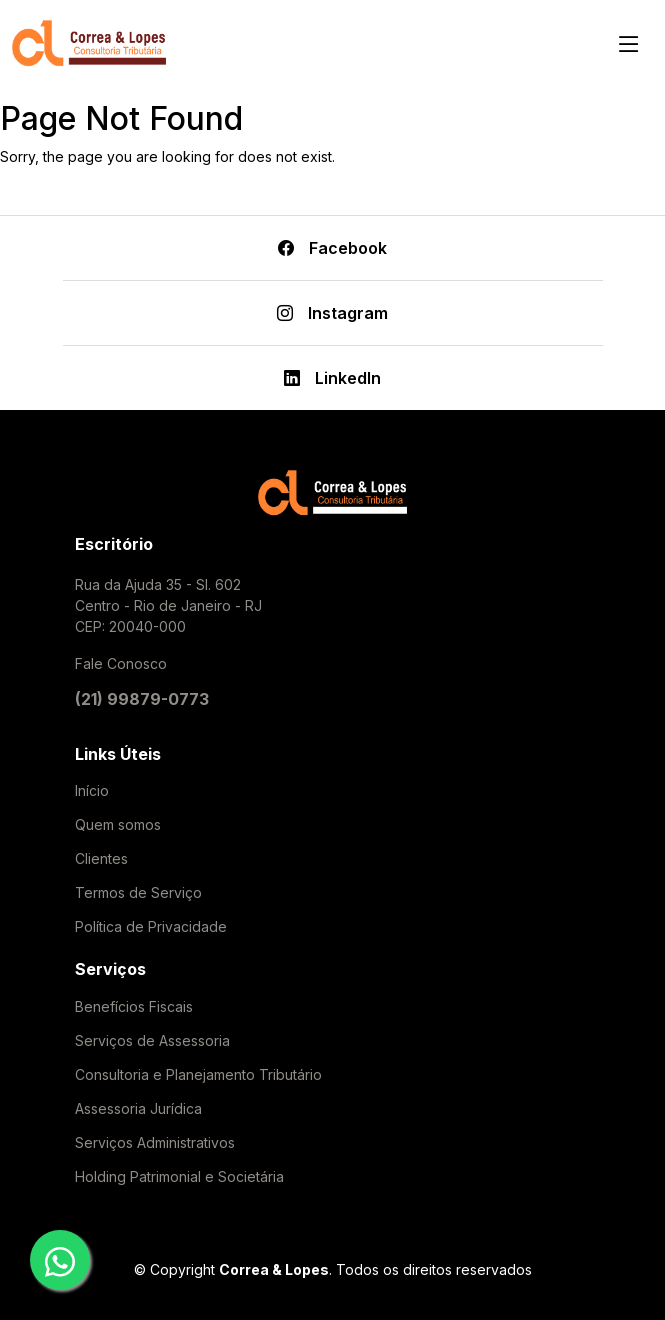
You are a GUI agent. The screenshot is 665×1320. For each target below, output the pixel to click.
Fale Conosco (121, 663)
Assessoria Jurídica (138, 1109)
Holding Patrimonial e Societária (179, 1177)
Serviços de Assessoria (152, 1041)
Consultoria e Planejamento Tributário (198, 1075)
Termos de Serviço (138, 893)
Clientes (101, 859)
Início (92, 791)
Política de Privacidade (151, 927)
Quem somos (118, 825)
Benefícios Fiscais (134, 1007)
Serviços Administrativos (155, 1143)
